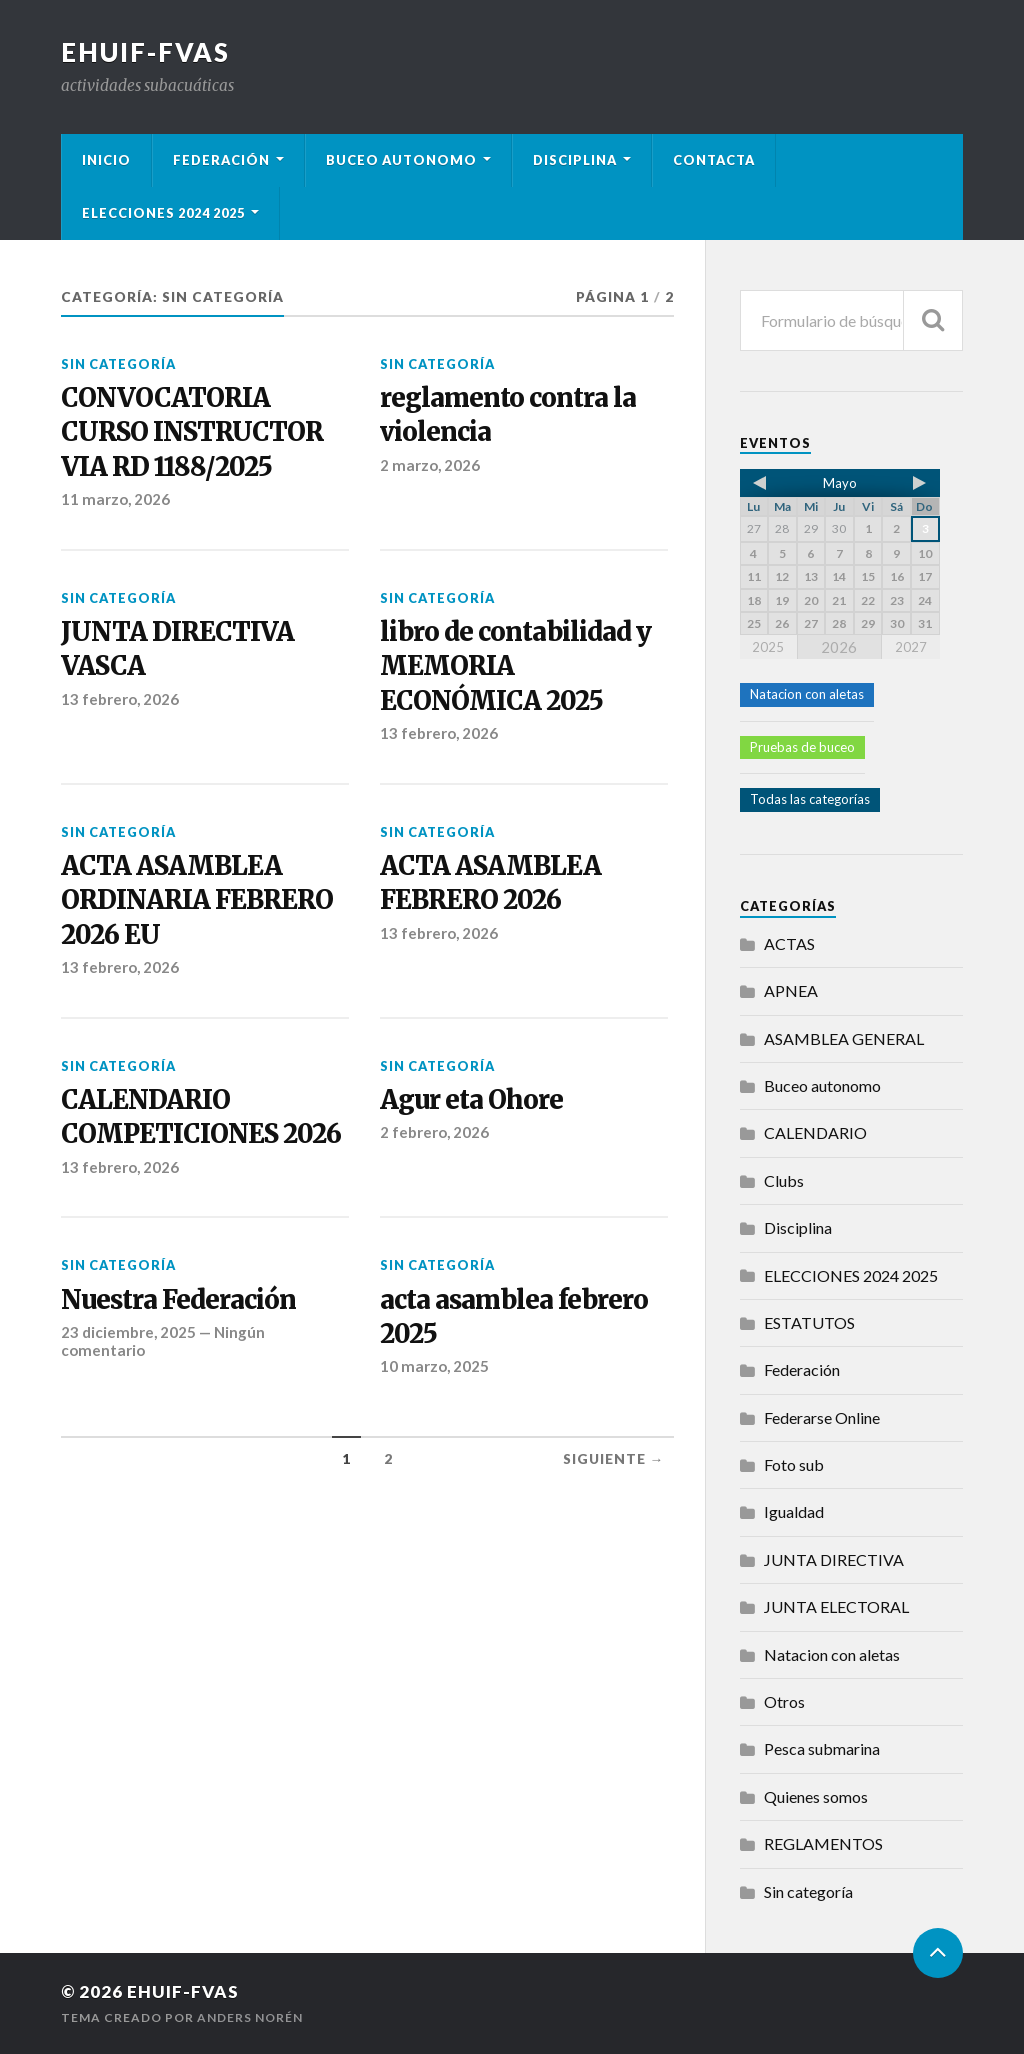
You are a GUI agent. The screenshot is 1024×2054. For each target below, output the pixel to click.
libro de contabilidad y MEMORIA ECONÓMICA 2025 (515, 666)
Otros (784, 1701)
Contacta (714, 160)
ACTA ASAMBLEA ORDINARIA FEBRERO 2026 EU (197, 900)
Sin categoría (118, 364)
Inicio (106, 160)
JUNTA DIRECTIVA (834, 1559)
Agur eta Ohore (471, 1100)
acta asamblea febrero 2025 (514, 1317)
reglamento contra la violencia (508, 415)
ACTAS (789, 943)
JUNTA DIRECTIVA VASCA (177, 649)
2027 (911, 647)
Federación (221, 160)
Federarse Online (822, 1417)
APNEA (791, 990)
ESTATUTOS (809, 1322)
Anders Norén (250, 2017)
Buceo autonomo (401, 160)
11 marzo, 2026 (115, 499)
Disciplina (575, 160)
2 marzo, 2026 (430, 465)
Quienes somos (816, 1796)
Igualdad (794, 1511)
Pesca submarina (822, 1748)
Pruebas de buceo (802, 747)
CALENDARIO (815, 1132)
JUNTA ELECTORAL (836, 1606)
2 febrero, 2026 (434, 1132)
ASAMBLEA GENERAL (844, 1038)
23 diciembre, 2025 (128, 1332)
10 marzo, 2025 (434, 1366)
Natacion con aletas (807, 694)
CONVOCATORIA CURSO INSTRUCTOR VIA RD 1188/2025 (192, 432)
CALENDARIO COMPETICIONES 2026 (201, 1117)
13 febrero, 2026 (120, 699)
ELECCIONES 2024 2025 (163, 213)
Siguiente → (614, 1459)
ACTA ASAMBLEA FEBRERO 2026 (490, 883)
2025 (768, 647)
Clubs (784, 1180)
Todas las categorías (810, 799)
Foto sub (794, 1464)
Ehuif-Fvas (145, 52)
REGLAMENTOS (823, 1843)
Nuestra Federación (178, 1300)
